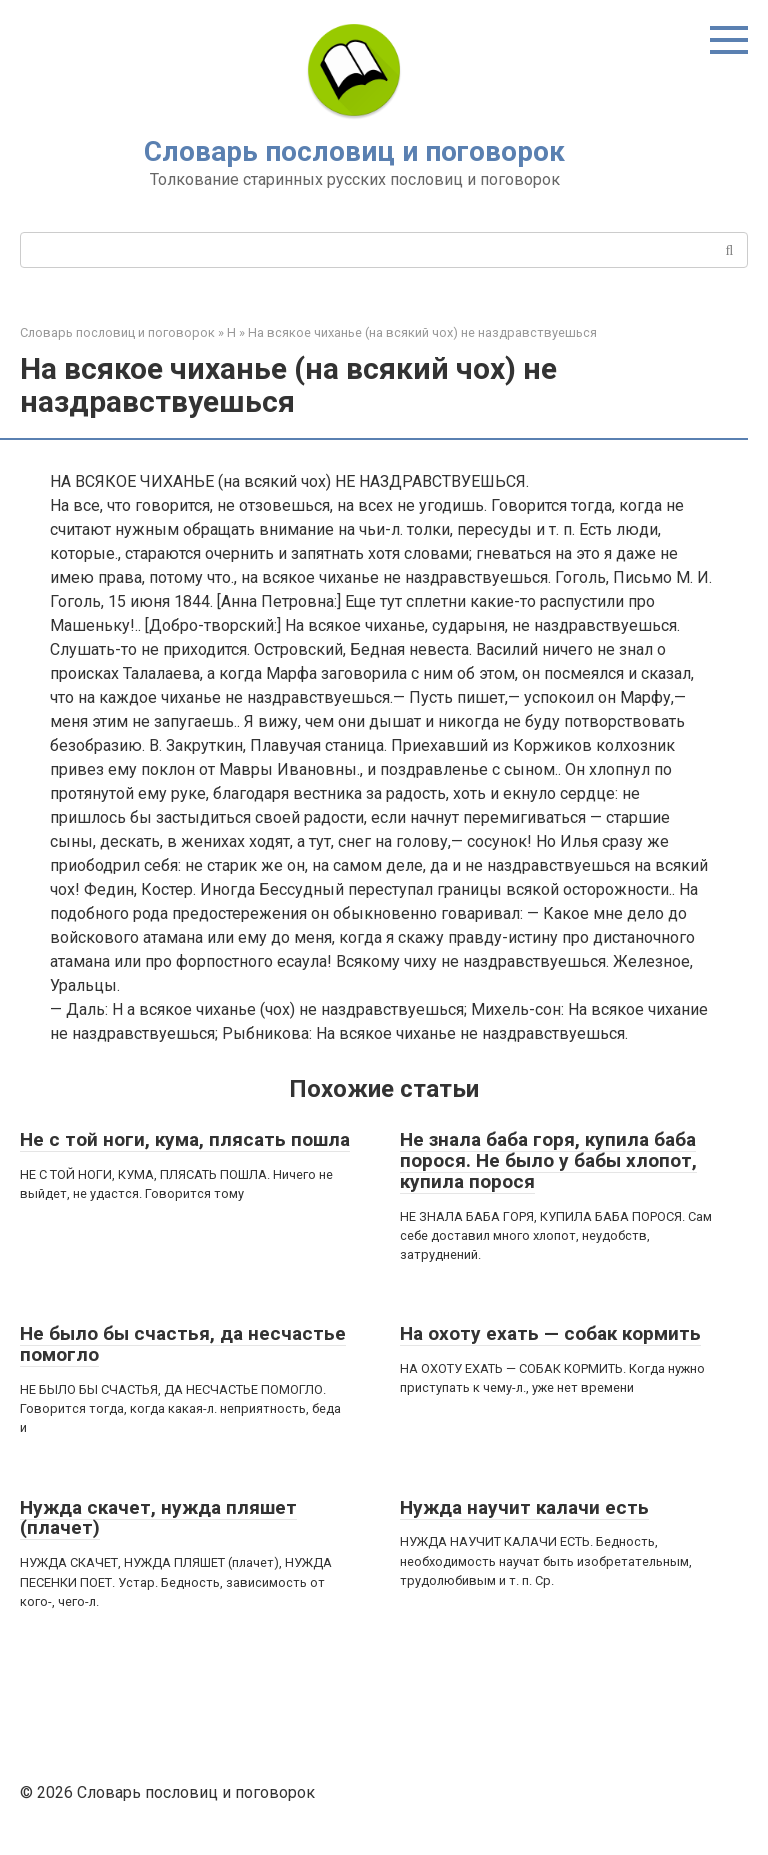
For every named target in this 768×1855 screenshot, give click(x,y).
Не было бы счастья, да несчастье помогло (183, 1344)
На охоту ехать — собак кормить (550, 1333)
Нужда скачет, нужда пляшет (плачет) (158, 1518)
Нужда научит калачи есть (524, 1507)
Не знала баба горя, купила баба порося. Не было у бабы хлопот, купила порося (548, 1160)
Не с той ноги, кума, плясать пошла (185, 1139)
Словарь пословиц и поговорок (354, 151)
